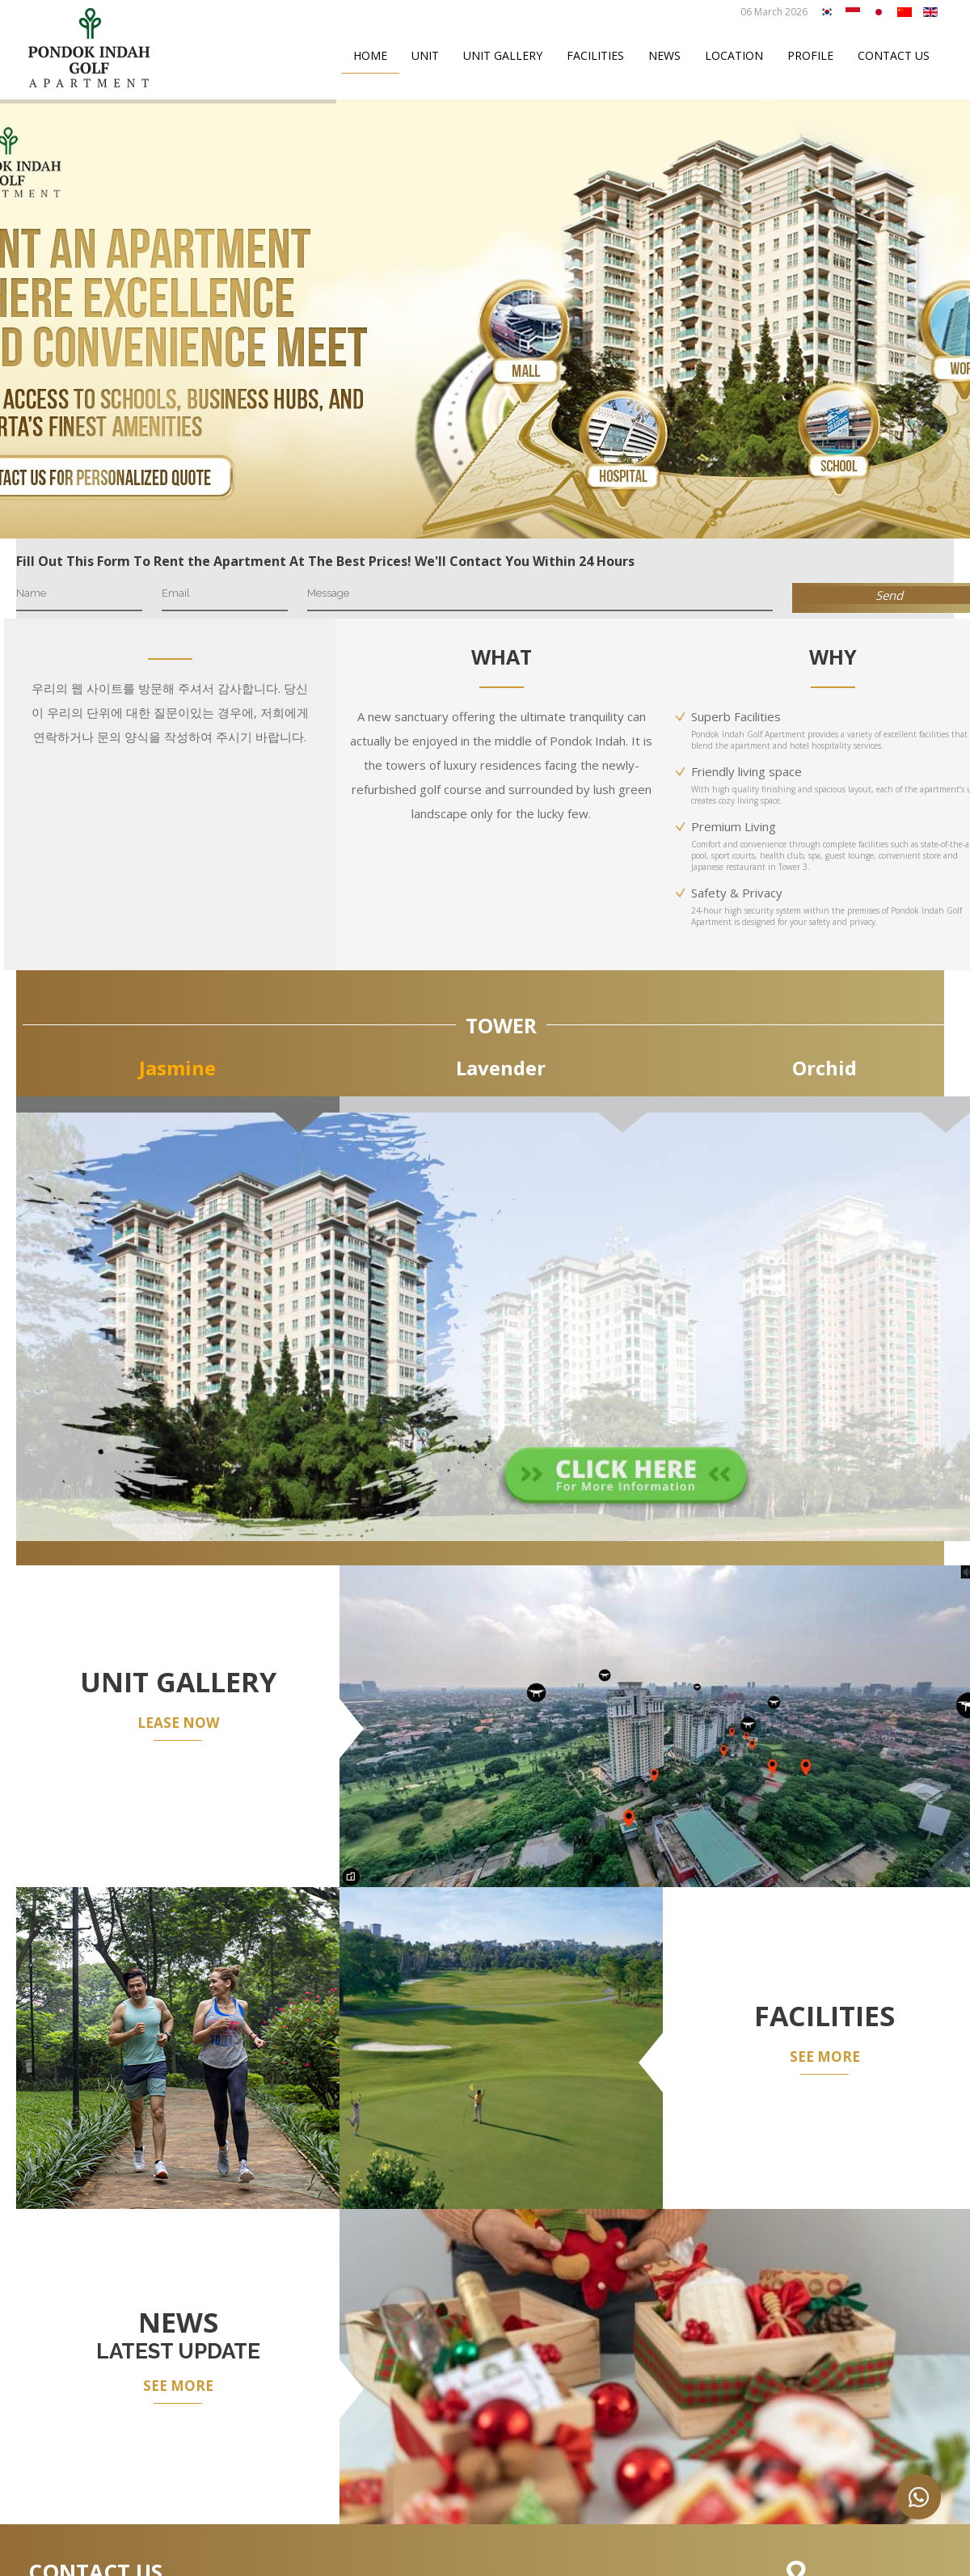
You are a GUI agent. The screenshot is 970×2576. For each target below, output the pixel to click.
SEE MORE (825, 2056)
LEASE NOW (178, 1722)
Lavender (501, 1067)
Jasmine (177, 1067)
